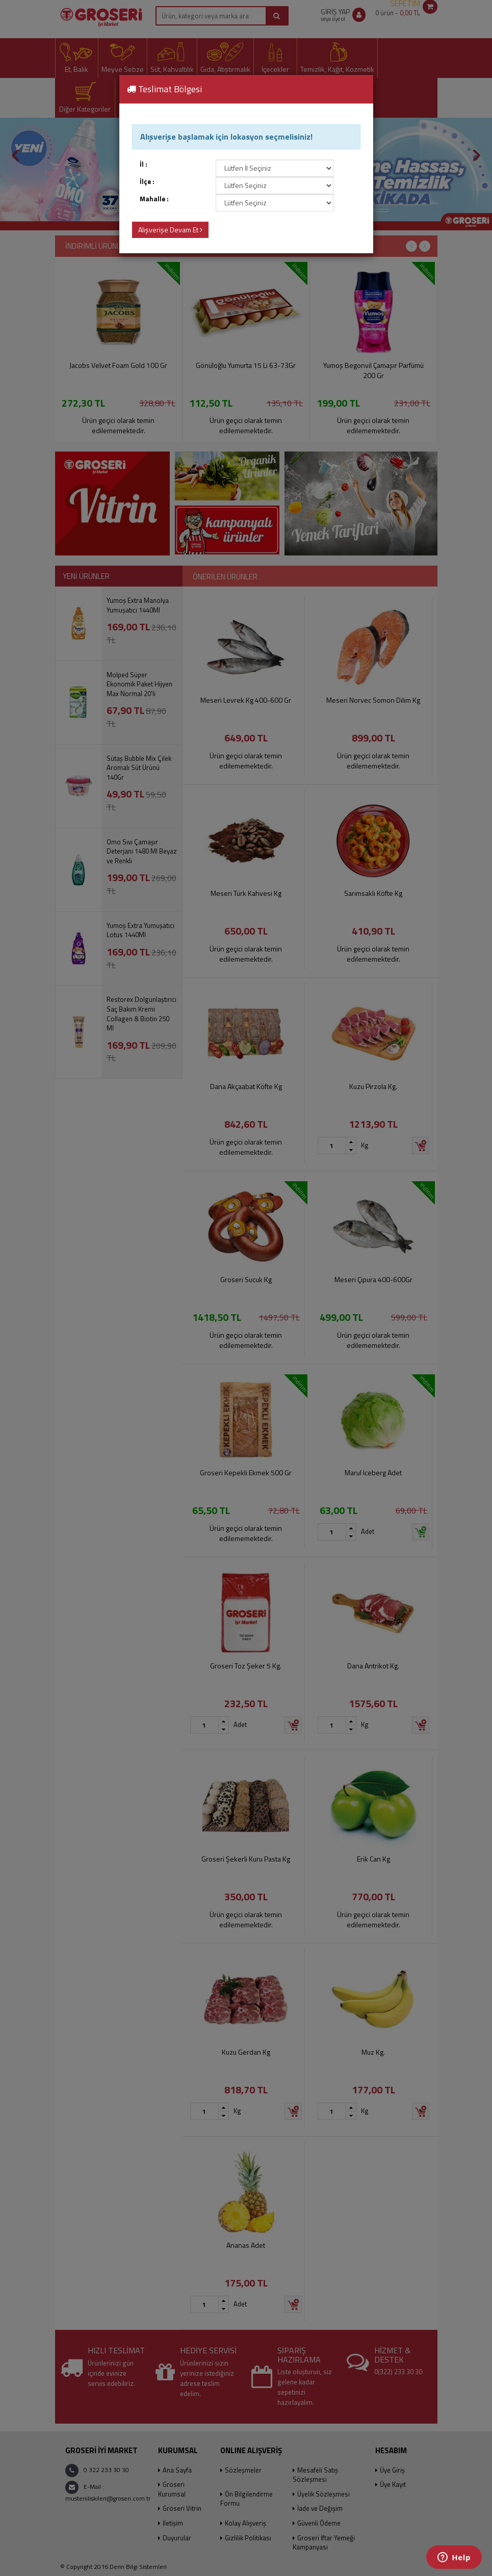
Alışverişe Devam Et (170, 229)
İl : (143, 164)
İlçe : (147, 182)
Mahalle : (154, 199)
